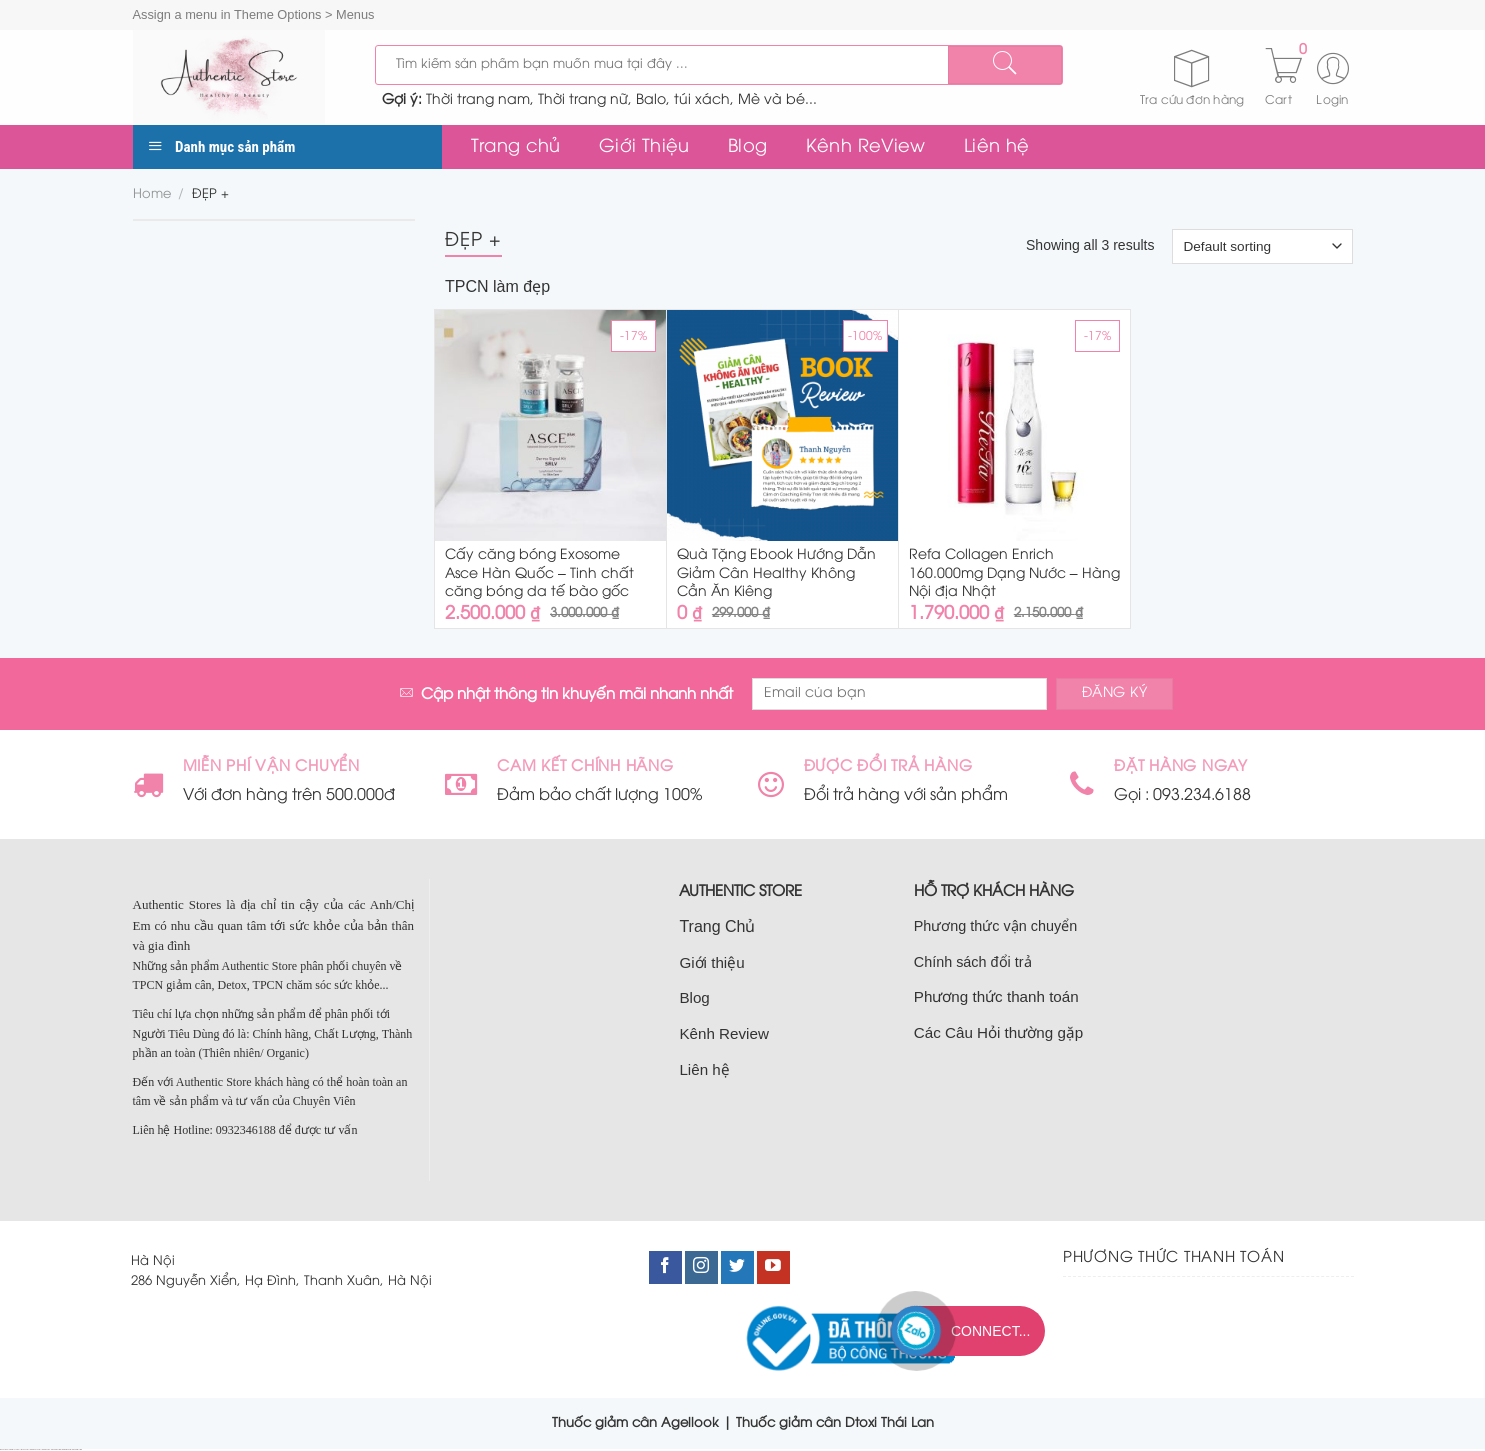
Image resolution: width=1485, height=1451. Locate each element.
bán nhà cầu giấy (46, 1449)
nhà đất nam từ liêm (56, 1449)
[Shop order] (1262, 246)
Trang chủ (516, 147)
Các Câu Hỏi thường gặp (999, 1032)
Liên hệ (996, 147)
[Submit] (1005, 65)
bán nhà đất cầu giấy (35, 1449)
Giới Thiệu (644, 147)
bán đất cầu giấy (25, 1449)
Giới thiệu (711, 962)
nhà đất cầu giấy (4, 1449)
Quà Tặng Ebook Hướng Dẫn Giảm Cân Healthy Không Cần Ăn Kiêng (776, 573)
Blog (747, 147)
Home (152, 194)
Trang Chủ (717, 926)
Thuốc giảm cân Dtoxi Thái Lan (835, 1423)
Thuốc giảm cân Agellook (635, 1423)
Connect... (990, 1331)
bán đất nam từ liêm (77, 1449)
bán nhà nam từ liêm (67, 1449)
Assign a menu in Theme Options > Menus (254, 14)
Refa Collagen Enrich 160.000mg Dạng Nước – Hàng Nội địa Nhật (1014, 573)
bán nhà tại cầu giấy (15, 1449)
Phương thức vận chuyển (995, 926)
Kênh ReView (866, 147)
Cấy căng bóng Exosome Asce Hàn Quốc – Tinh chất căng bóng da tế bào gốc (539, 573)
